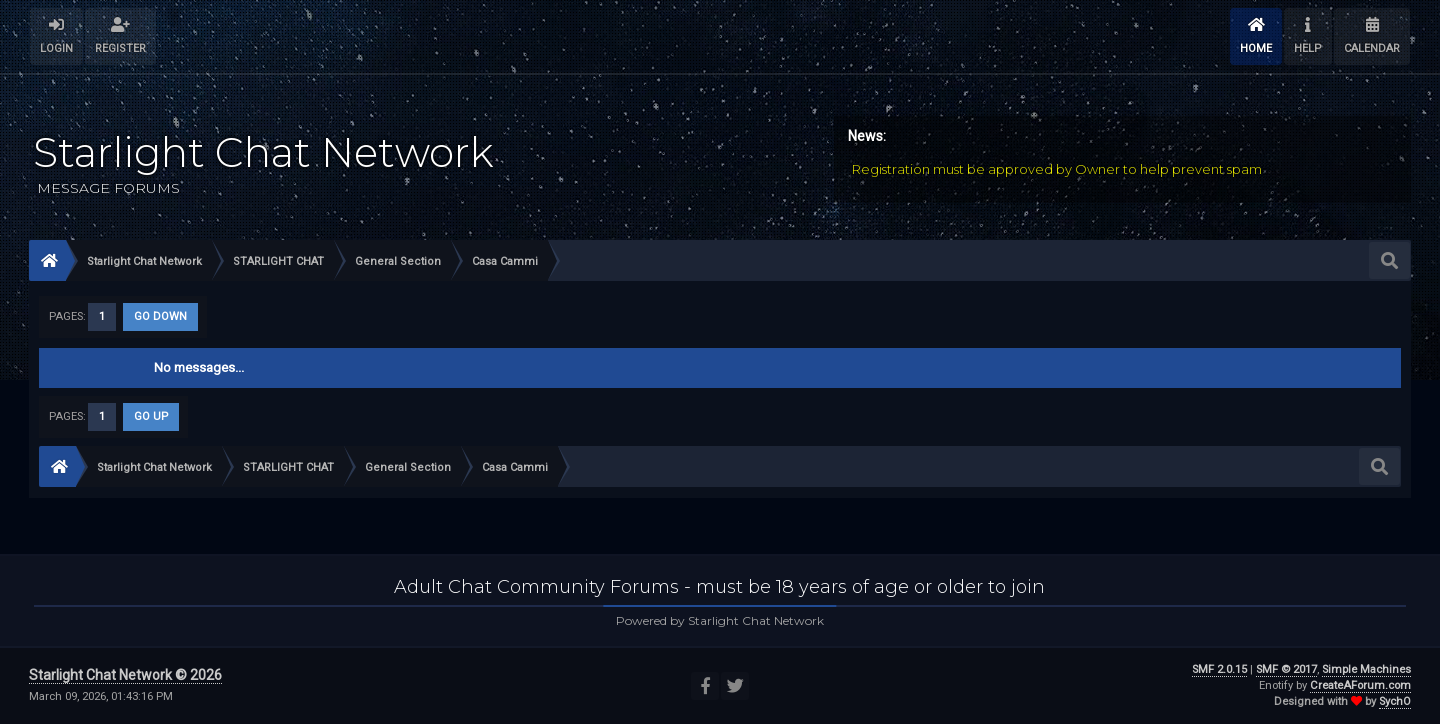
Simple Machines (1366, 669)
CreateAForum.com (1360, 685)
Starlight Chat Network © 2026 (125, 675)
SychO (1395, 701)
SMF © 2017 (1286, 669)
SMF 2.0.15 (1219, 669)
